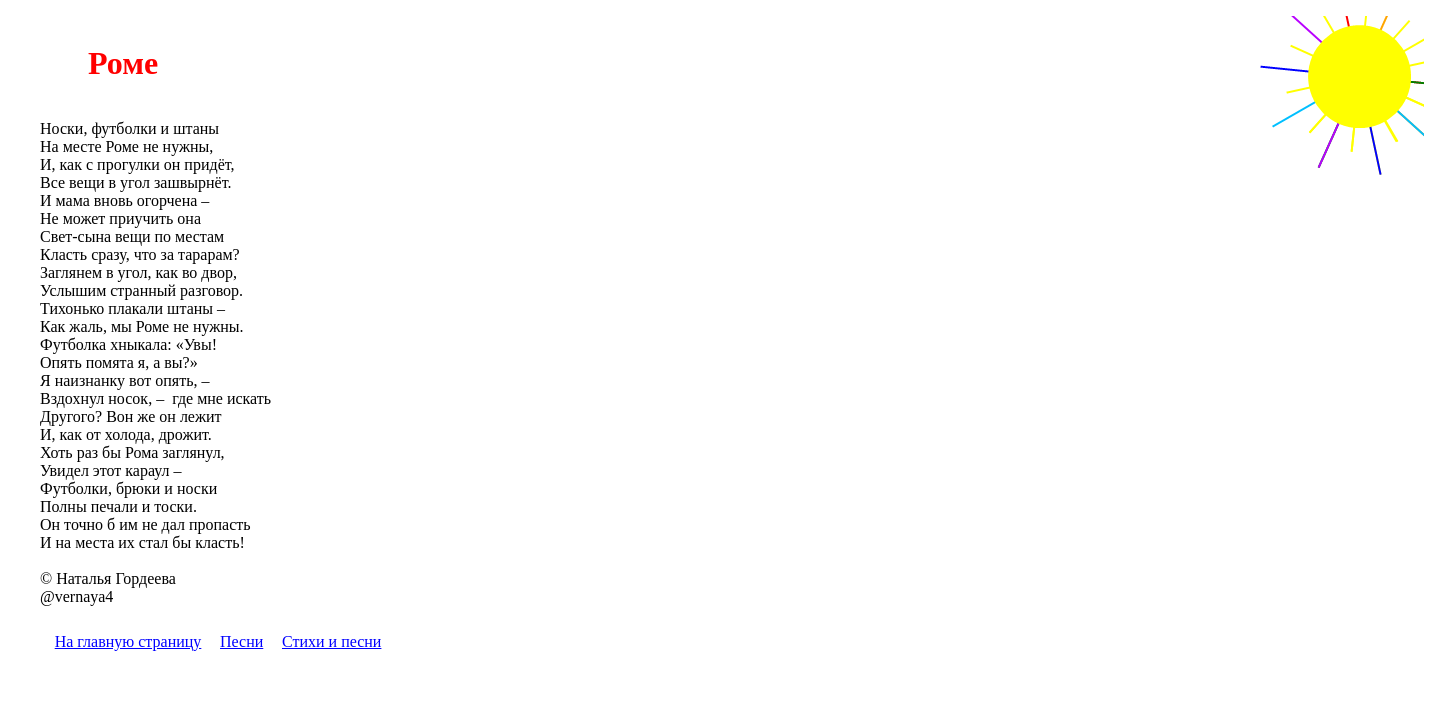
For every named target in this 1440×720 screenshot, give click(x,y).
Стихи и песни (331, 641)
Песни (241, 641)
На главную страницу (128, 641)
